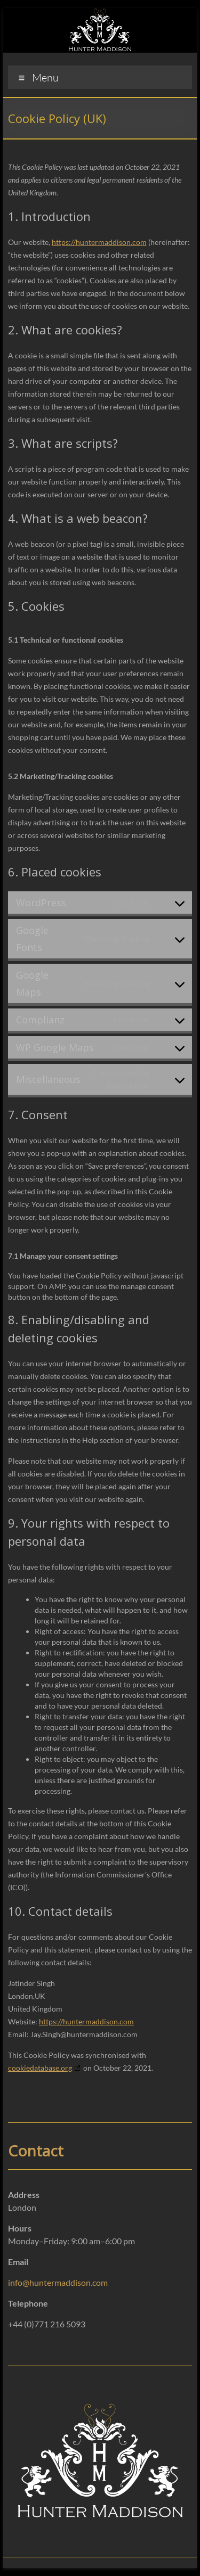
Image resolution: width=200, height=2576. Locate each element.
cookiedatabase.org (40, 2067)
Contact (35, 2150)
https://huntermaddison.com (99, 242)
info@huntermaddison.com (58, 2282)
